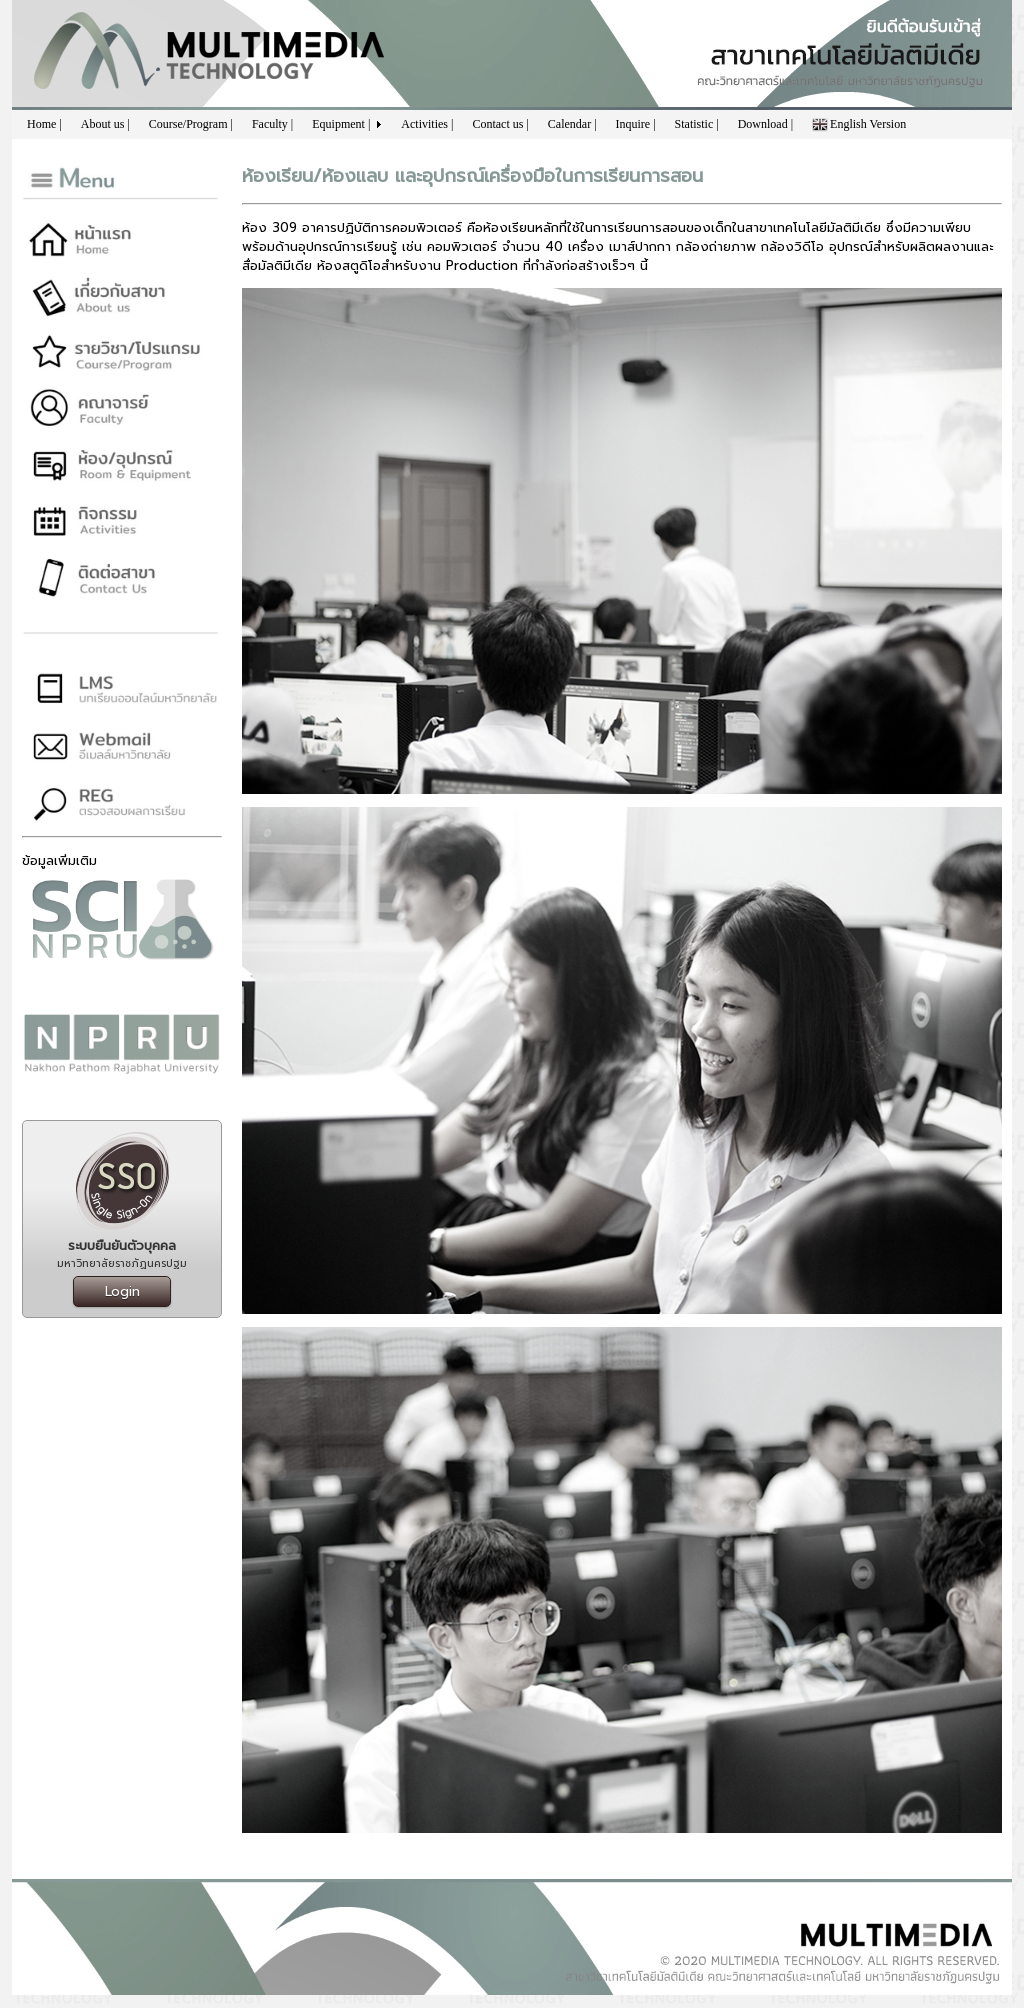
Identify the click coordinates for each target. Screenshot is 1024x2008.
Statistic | (697, 124)
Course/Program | (191, 124)
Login (122, 1291)
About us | (105, 124)
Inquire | (636, 124)
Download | (765, 124)
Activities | (427, 124)
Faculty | (272, 124)
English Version (859, 125)
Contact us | (500, 124)
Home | (44, 124)
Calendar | (572, 124)
